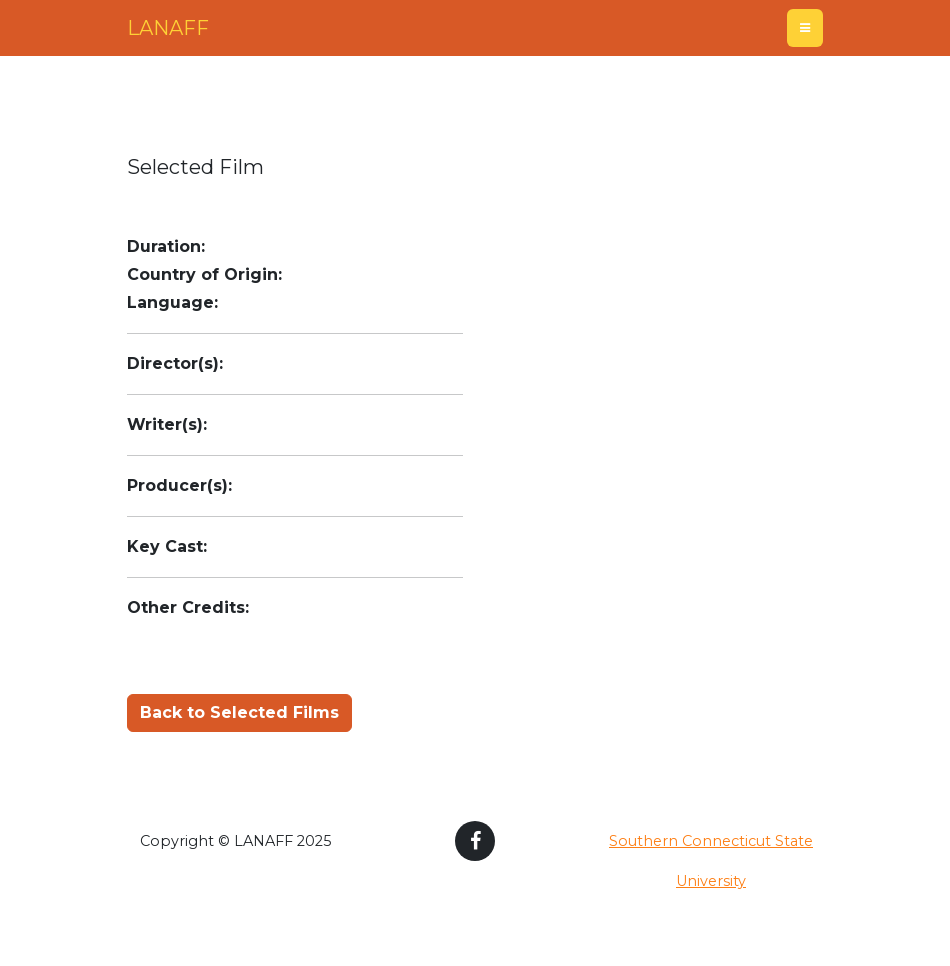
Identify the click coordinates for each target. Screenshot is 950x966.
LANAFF (168, 28)
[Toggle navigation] (805, 28)
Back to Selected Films (239, 712)
